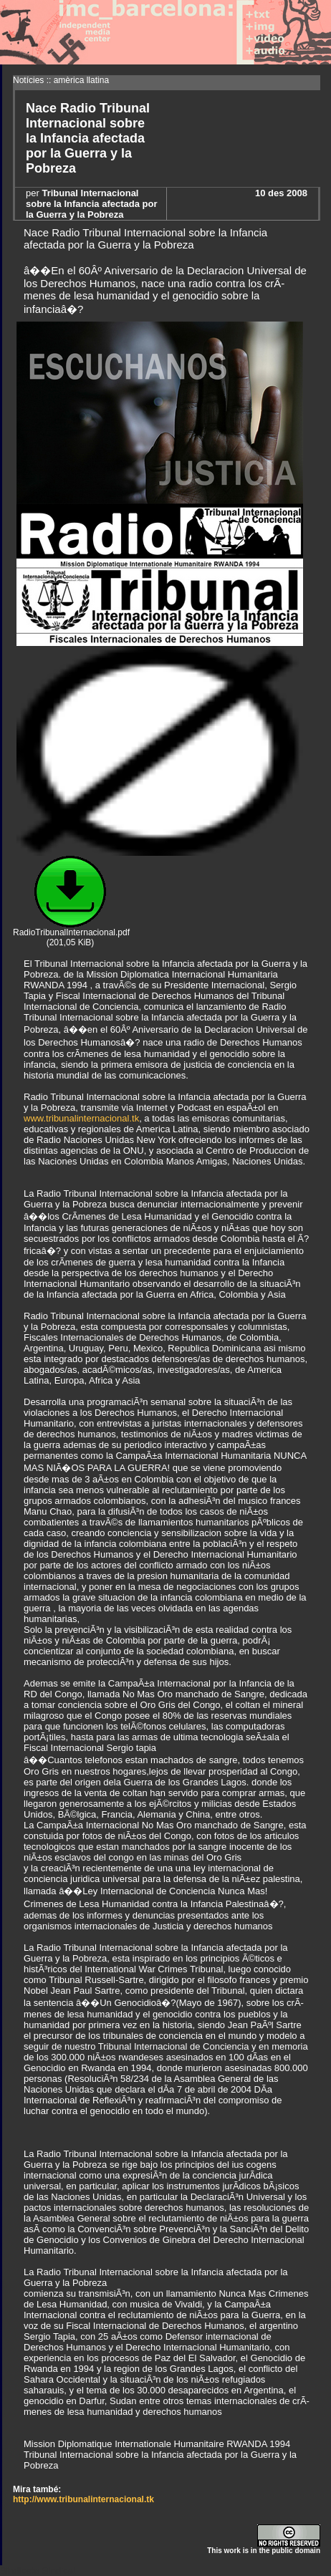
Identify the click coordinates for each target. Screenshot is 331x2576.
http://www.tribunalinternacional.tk (83, 2499)
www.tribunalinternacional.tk (81, 1118)
